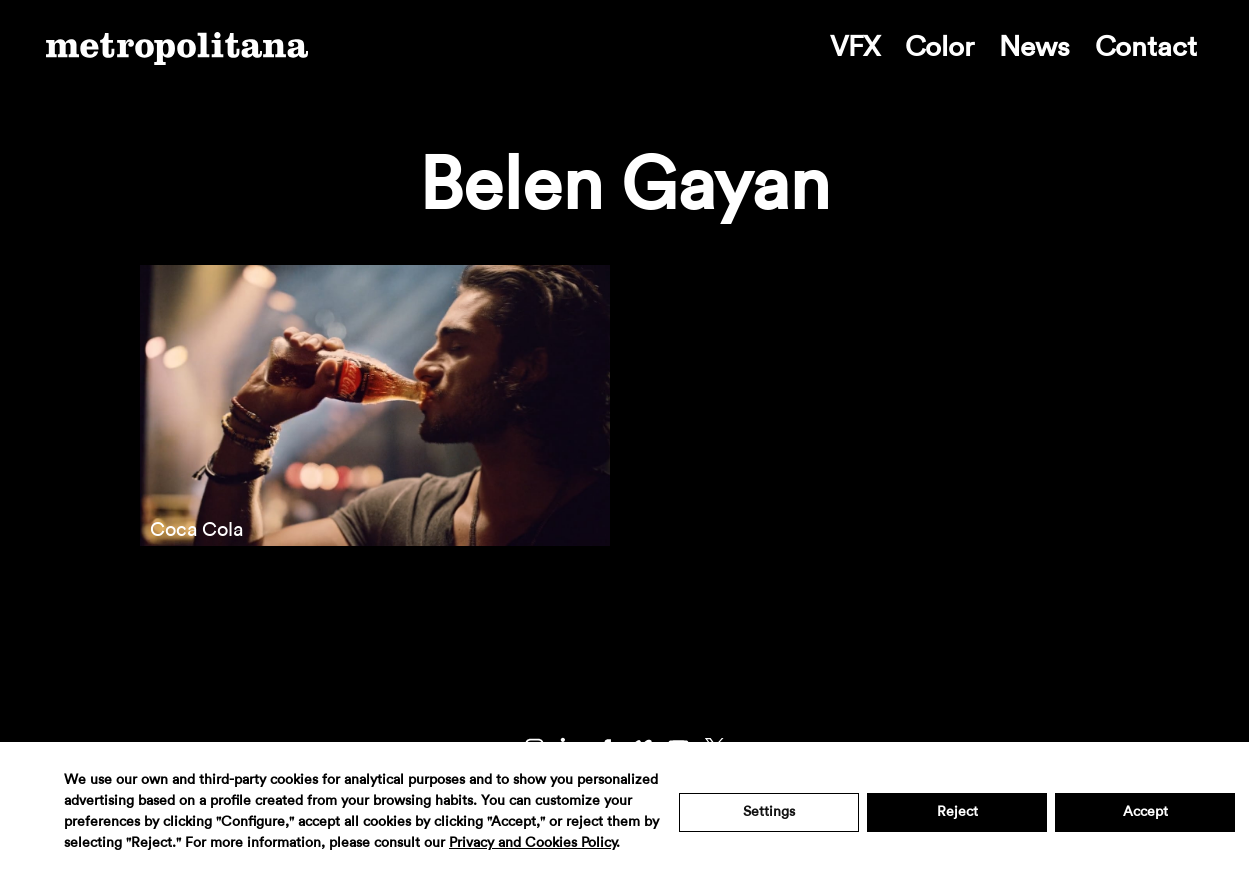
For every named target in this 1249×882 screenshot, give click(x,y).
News (1034, 47)
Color (939, 47)
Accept (1145, 812)
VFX (855, 47)
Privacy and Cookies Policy (532, 843)
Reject (957, 812)
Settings (769, 812)
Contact (1146, 47)
